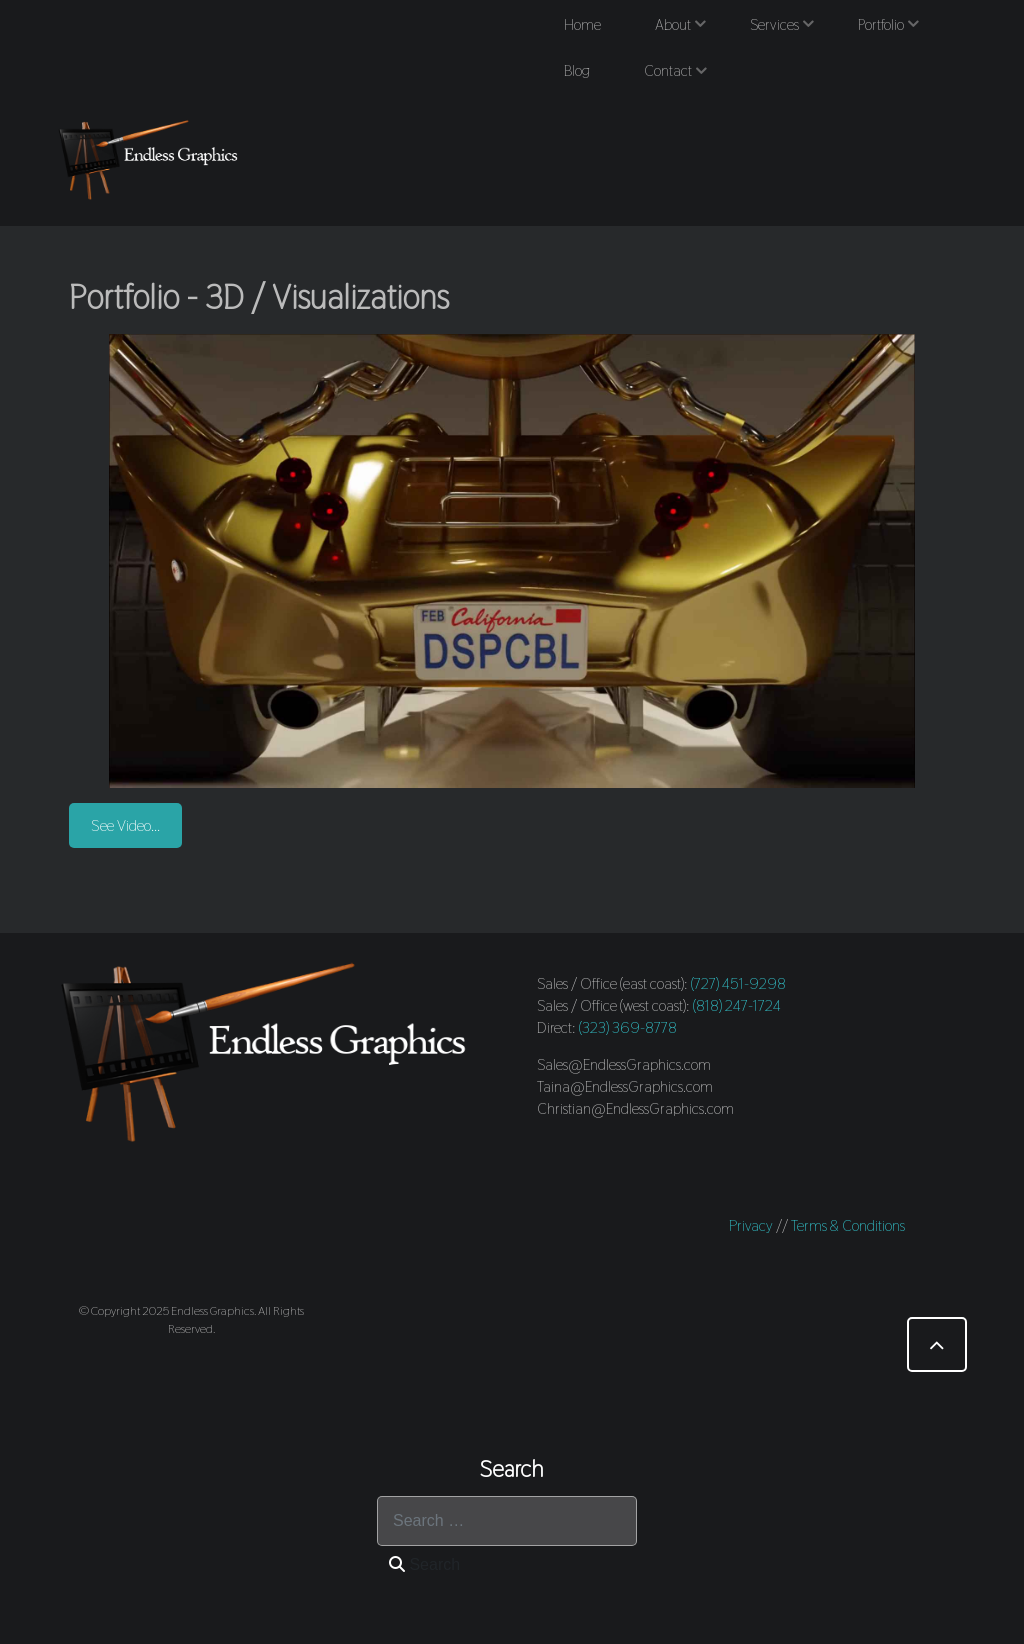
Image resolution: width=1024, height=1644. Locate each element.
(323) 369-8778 (628, 1027)
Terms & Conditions (848, 1225)
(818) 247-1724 (737, 1005)
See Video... (125, 825)
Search (424, 1564)
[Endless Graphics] (152, 159)
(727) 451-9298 (738, 983)
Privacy (751, 1225)
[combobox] (507, 1521)
